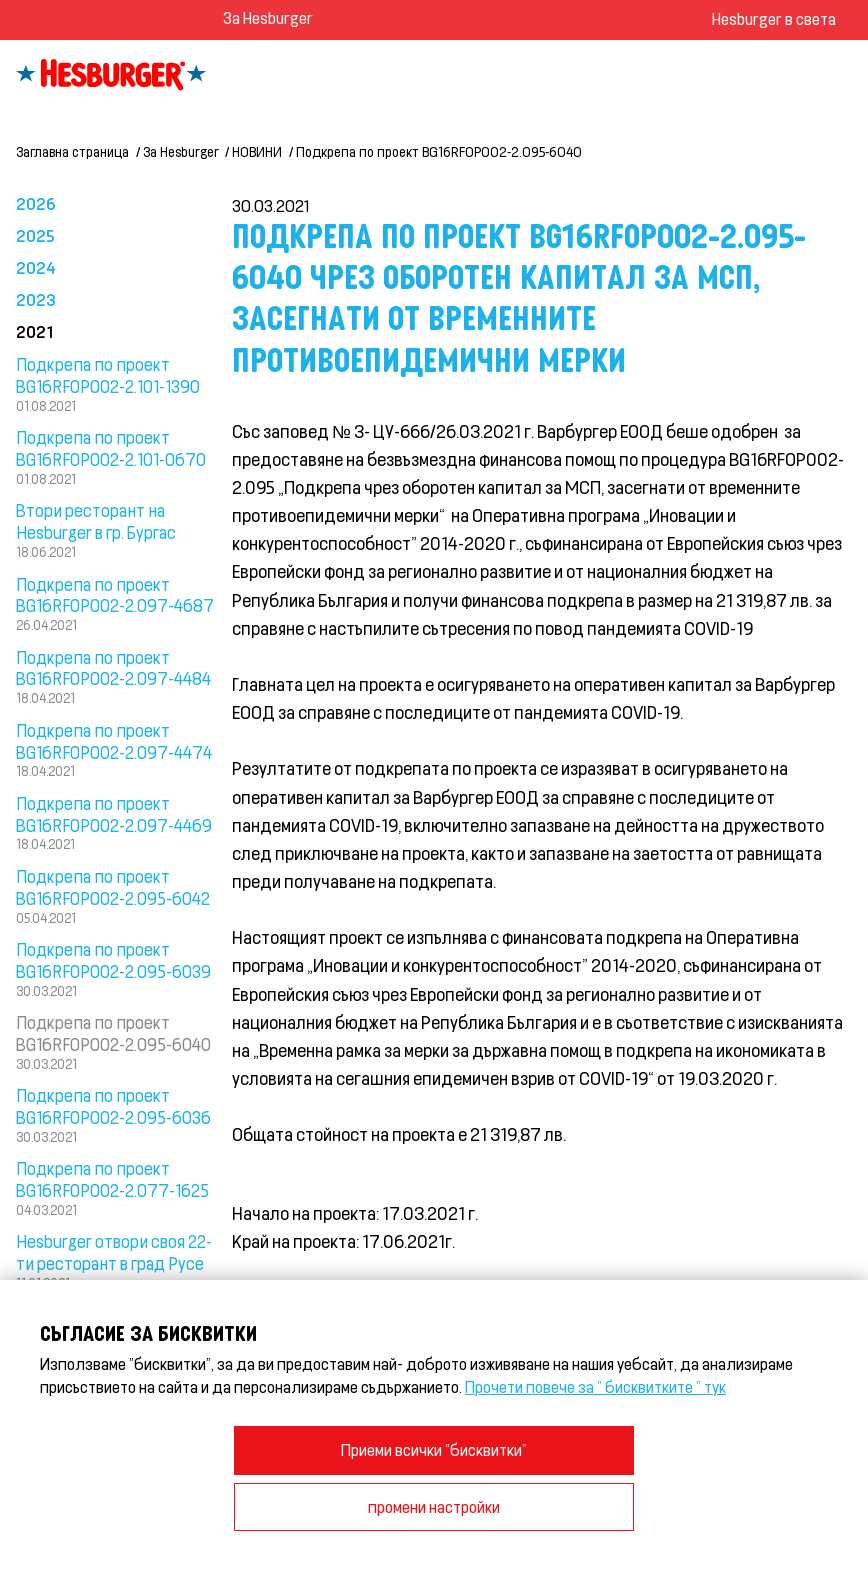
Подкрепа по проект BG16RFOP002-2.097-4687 (115, 595)
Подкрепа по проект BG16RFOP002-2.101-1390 (108, 375)
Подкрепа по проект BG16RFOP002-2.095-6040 (439, 151)
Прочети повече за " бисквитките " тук (595, 1386)
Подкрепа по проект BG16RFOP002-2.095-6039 (113, 960)
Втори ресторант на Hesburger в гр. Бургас (96, 521)
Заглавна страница (72, 151)
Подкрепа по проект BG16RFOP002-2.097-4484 (113, 668)
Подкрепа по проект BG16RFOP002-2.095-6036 (113, 1106)
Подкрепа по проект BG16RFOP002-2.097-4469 (114, 814)
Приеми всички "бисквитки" (434, 1449)
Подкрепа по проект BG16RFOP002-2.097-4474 (114, 741)
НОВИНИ (257, 151)
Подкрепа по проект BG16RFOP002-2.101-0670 (111, 448)
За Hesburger (268, 17)
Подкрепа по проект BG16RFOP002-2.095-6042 (113, 887)
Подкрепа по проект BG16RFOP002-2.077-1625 (112, 1179)
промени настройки (434, 1506)
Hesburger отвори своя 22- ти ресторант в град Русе (114, 1252)
